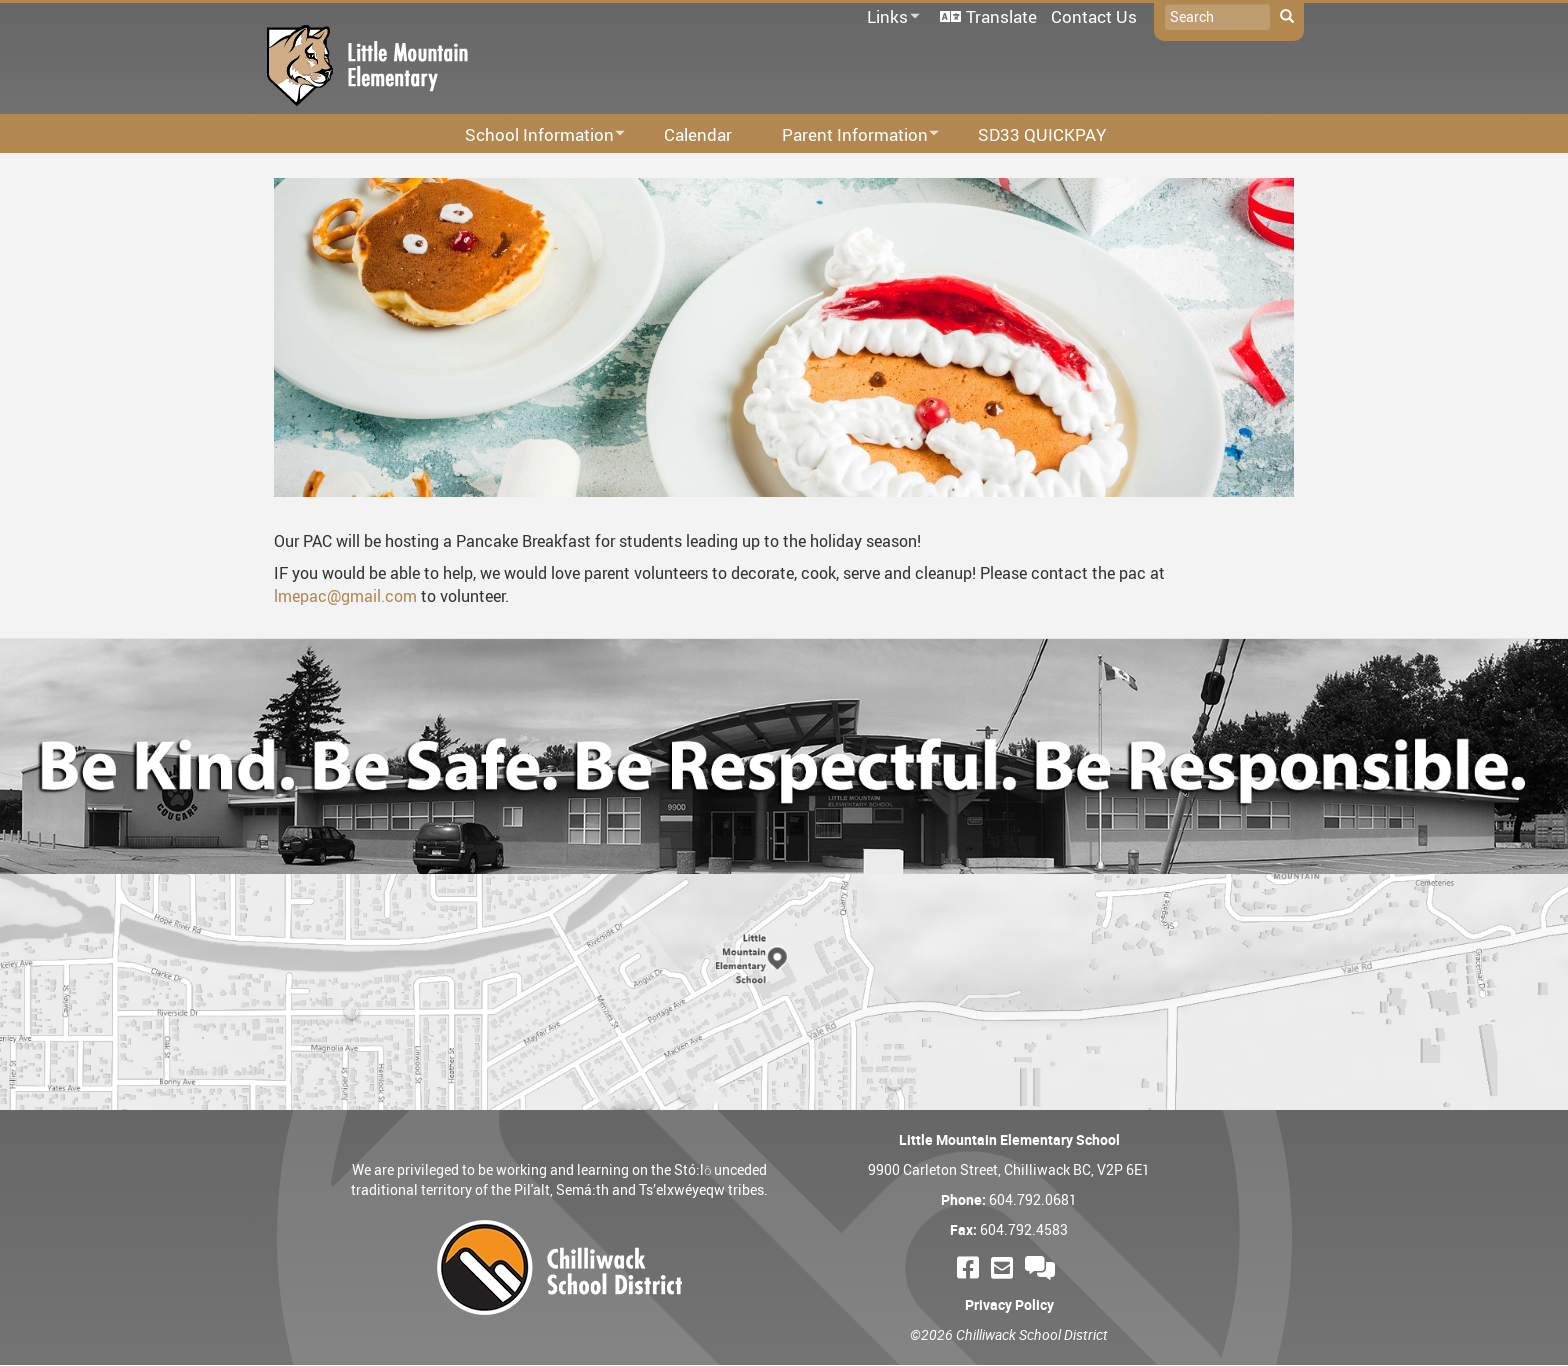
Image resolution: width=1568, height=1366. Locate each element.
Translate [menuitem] (1001, 16)
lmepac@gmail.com (345, 596)
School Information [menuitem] (532, 135)
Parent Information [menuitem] (847, 135)
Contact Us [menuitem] (1094, 16)
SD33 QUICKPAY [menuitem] (1042, 134)
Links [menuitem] (890, 17)
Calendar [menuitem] (698, 134)
